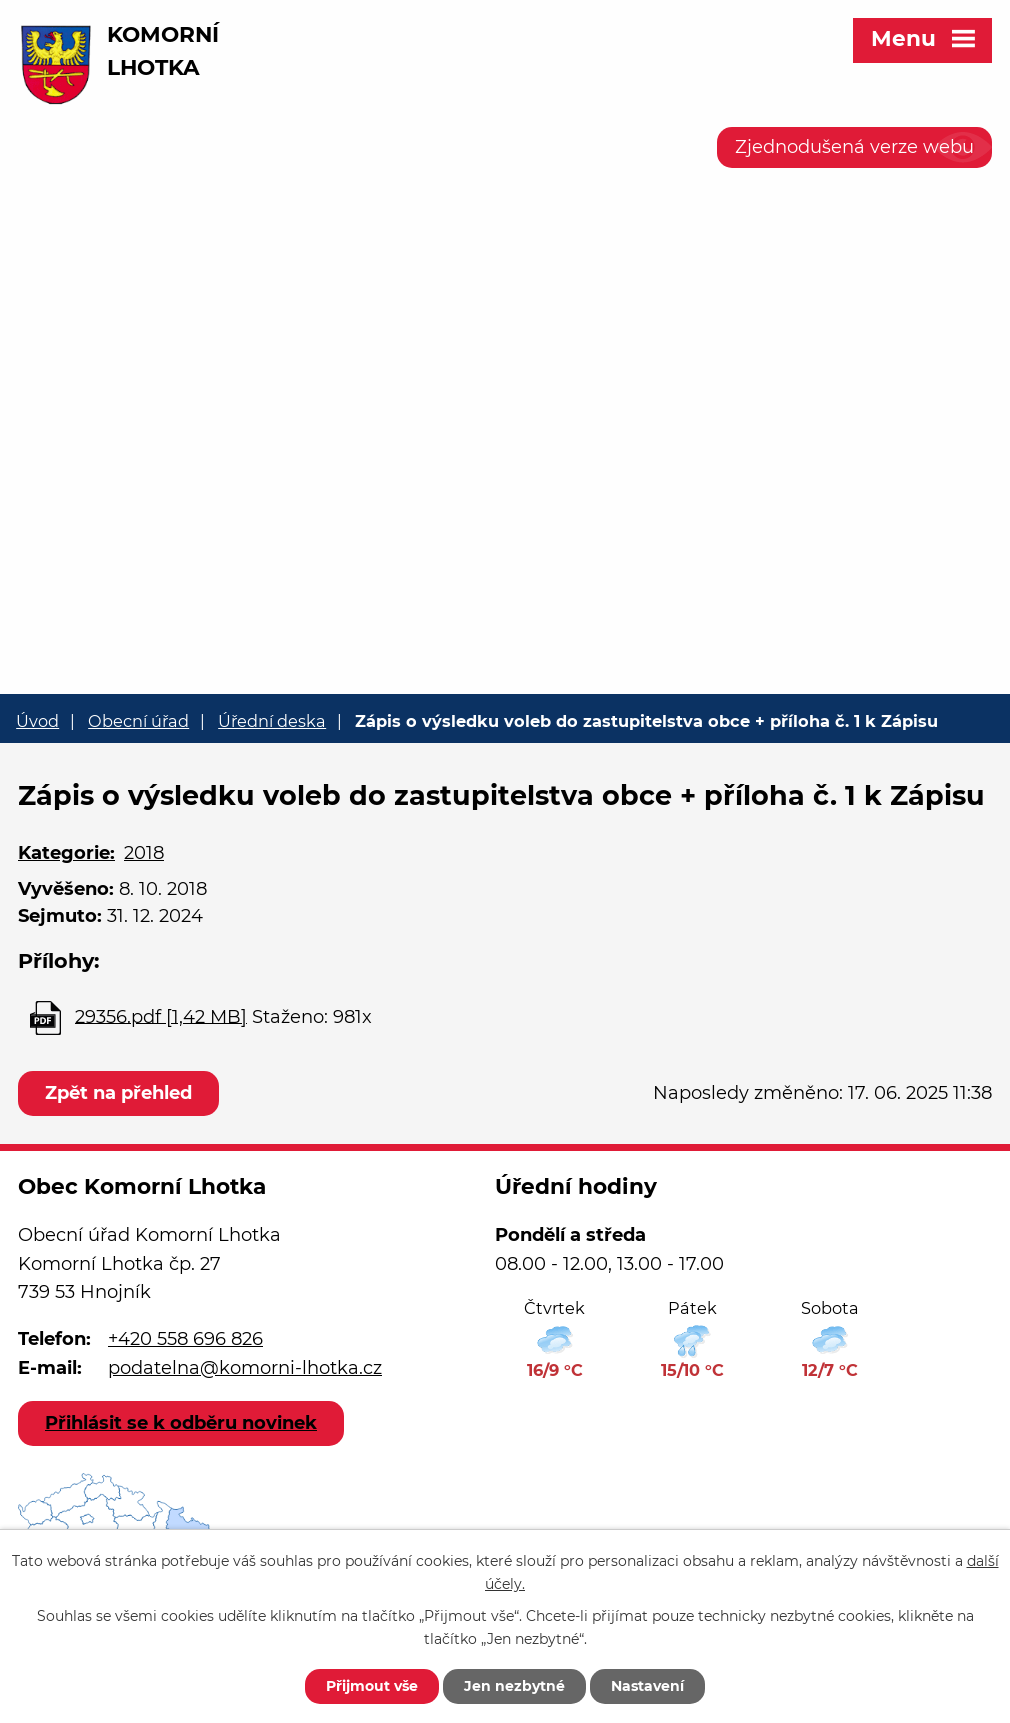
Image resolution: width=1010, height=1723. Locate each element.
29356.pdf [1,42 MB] (161, 1016)
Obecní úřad (138, 721)
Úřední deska (272, 721)
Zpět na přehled (118, 1093)
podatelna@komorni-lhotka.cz (245, 1368)
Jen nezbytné (514, 1686)
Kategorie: (66, 853)
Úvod (37, 721)
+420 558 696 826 (185, 1339)
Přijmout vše (372, 1686)
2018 (144, 853)
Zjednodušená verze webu (854, 147)
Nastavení (647, 1686)
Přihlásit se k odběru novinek (181, 1423)
